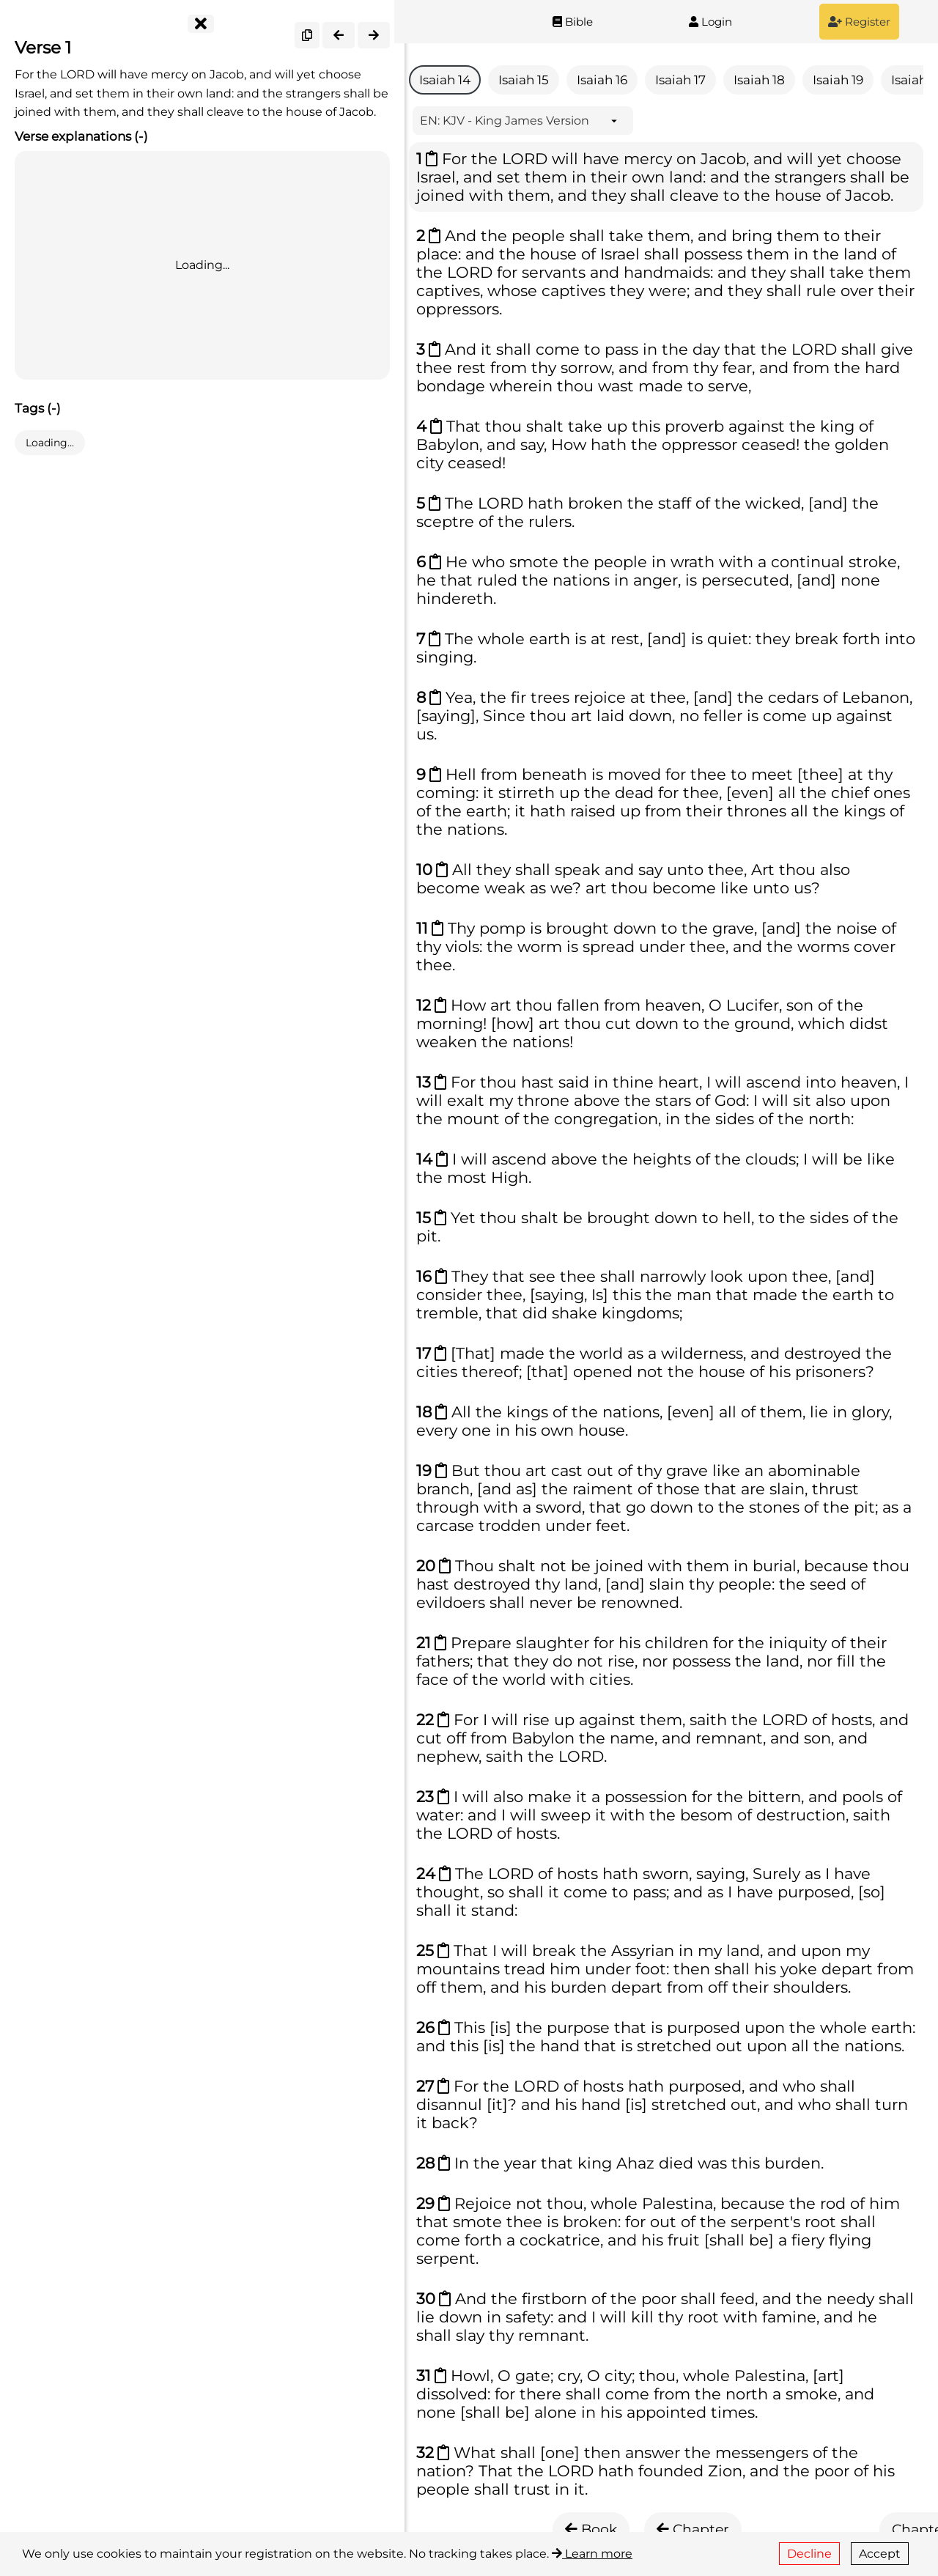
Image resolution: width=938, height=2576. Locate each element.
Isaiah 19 (838, 80)
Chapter (693, 2529)
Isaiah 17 (680, 80)
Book (591, 2529)
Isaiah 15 (523, 80)
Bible (573, 22)
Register (859, 22)
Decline (809, 2554)
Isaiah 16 (602, 80)
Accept (880, 2554)
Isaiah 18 (759, 80)
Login (710, 22)
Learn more (592, 2554)
